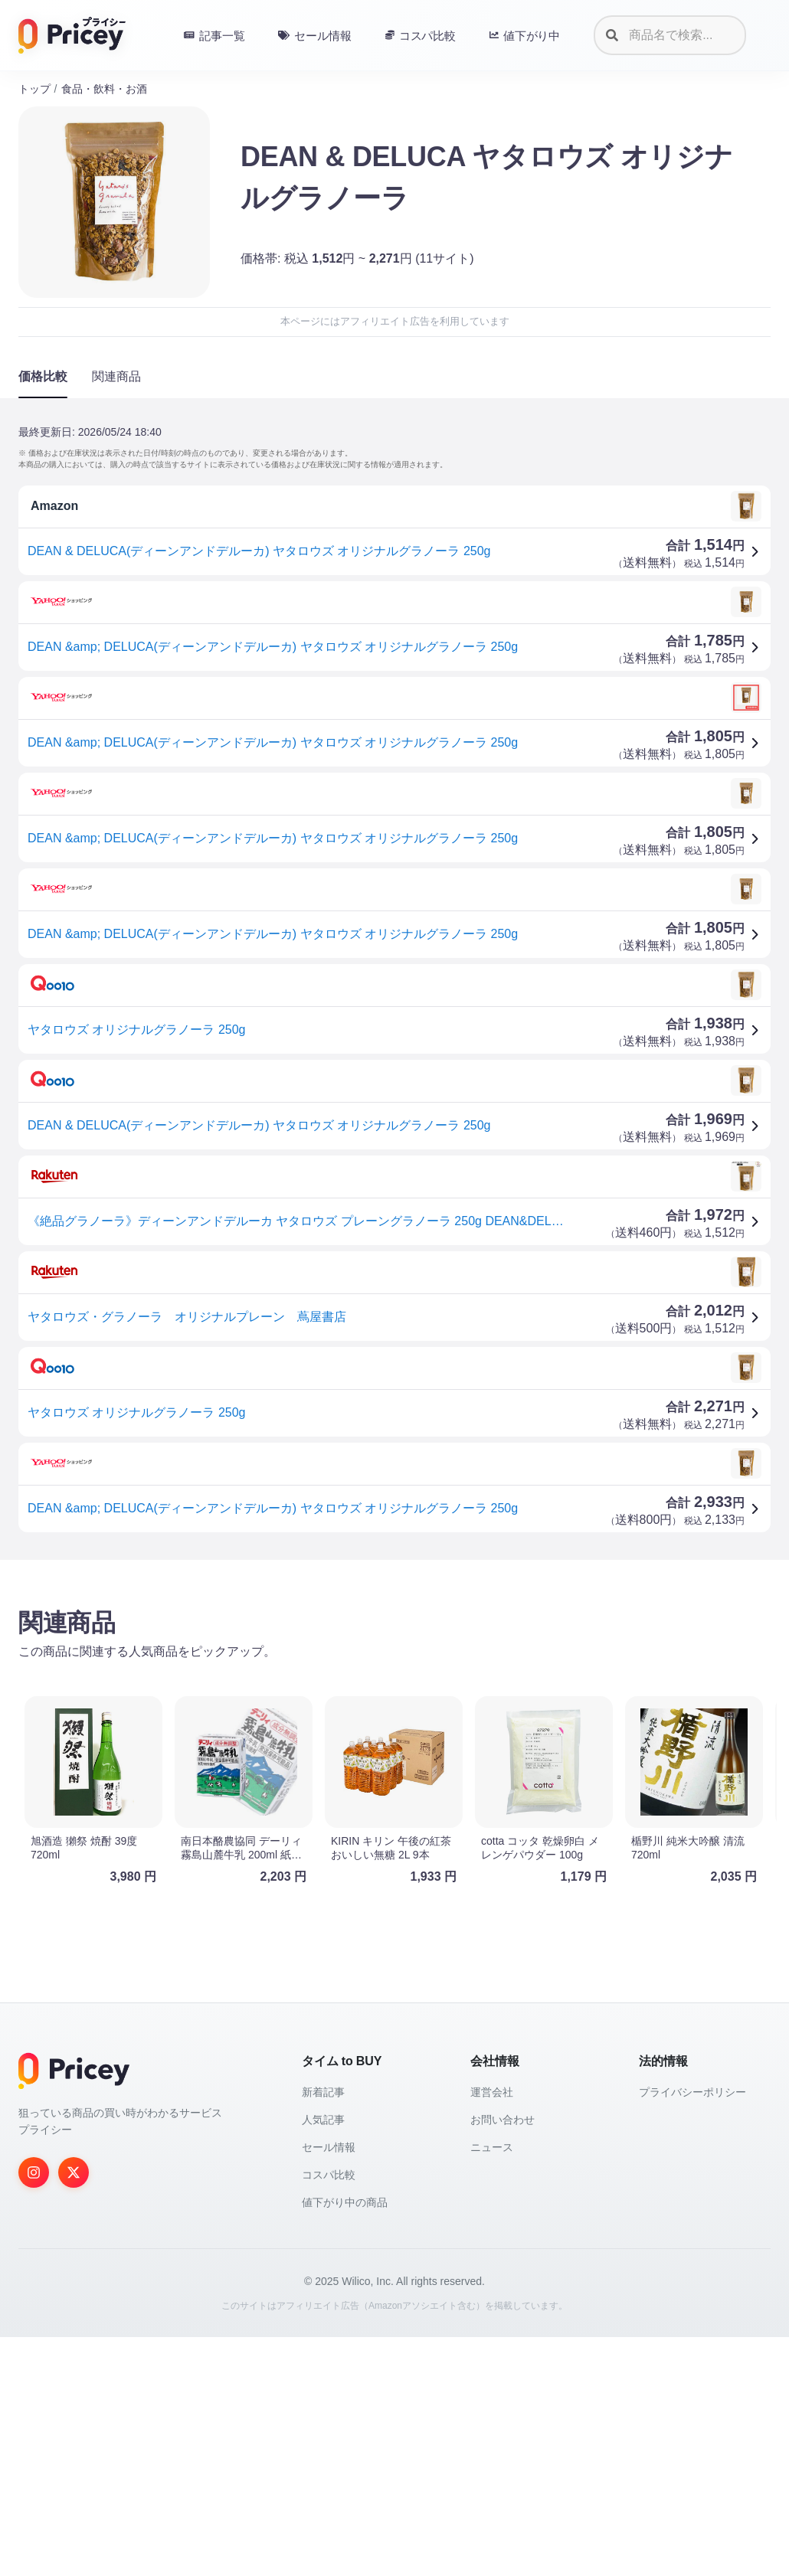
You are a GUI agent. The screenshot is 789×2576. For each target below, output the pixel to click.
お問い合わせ (502, 2358)
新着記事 (323, 2331)
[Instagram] (33, 2411)
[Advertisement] (394, 1691)
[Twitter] (73, 2411)
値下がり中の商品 (345, 2441)
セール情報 (328, 2386)
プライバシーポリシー (692, 2331)
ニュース (491, 2386)
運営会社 (491, 2331)
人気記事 (323, 2358)
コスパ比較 (328, 2414)
